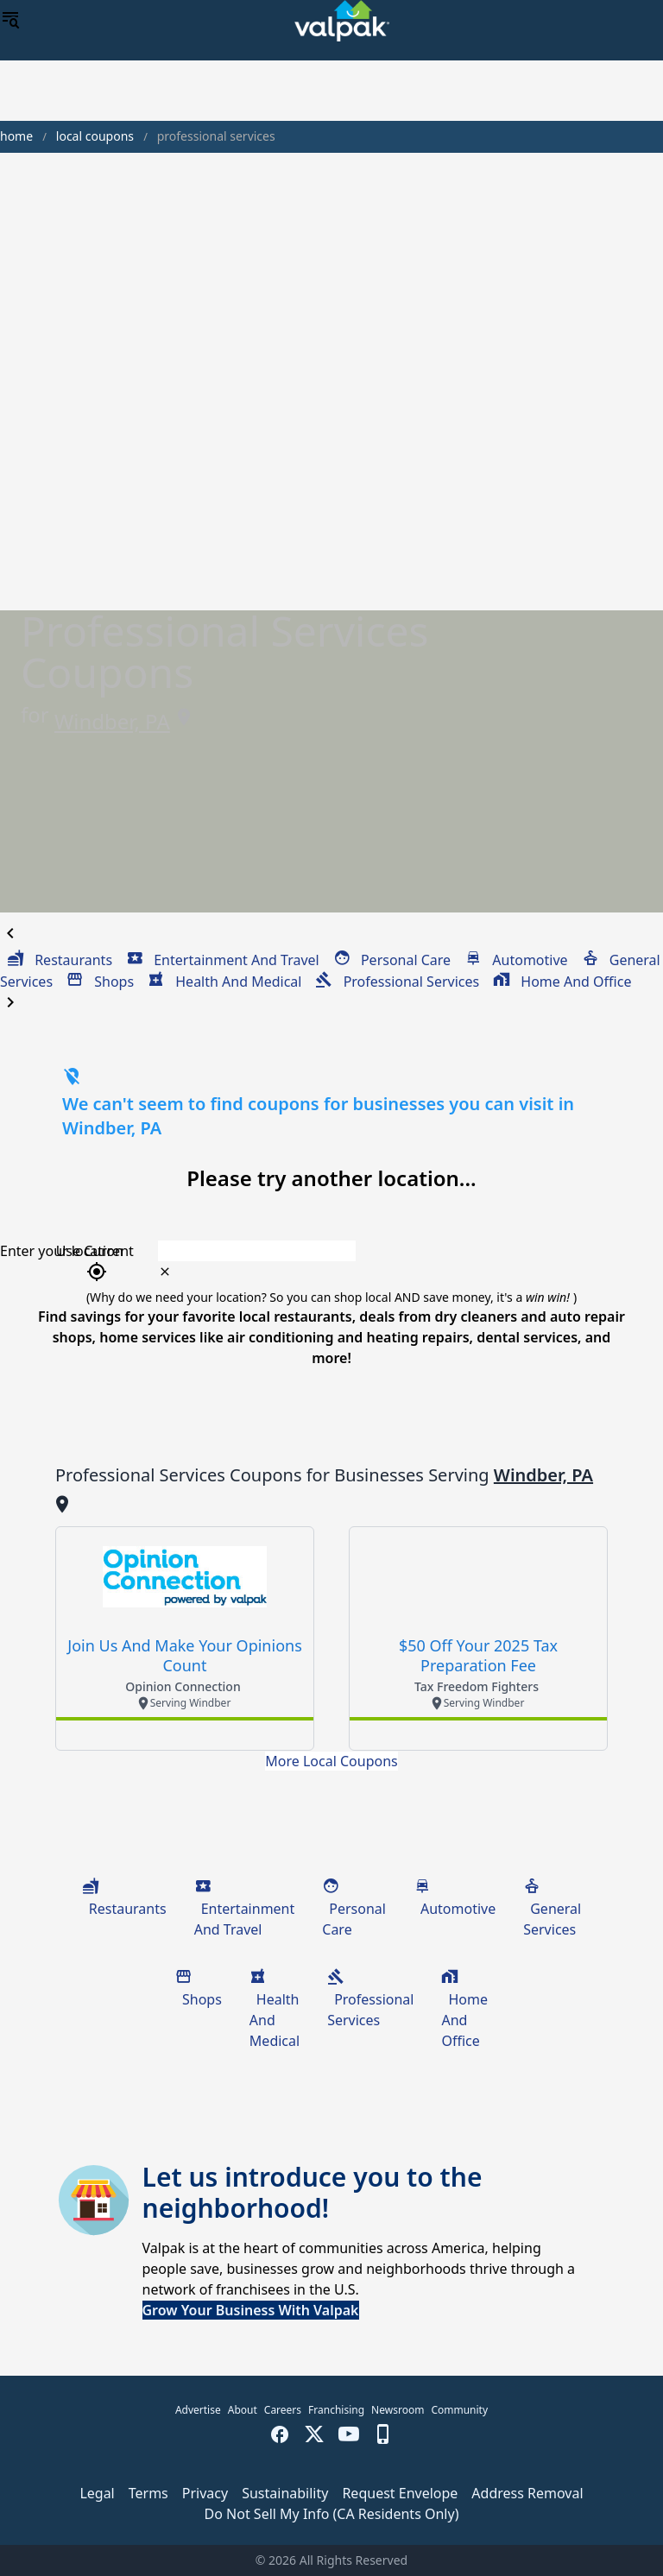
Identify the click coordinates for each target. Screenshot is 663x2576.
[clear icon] (165, 1271)
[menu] (10, 21)
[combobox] (388, 1251)
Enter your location (61, 1250)
